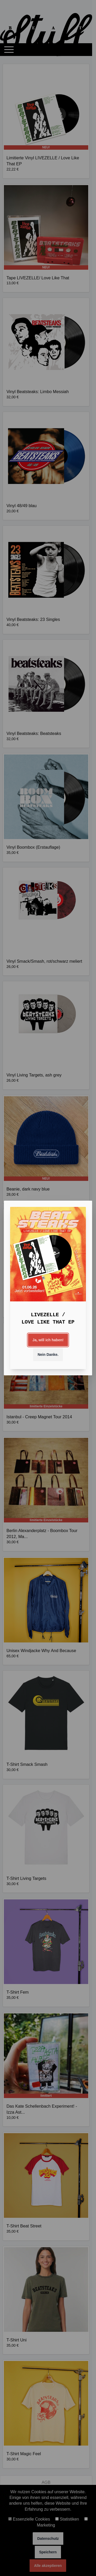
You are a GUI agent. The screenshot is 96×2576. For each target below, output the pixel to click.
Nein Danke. (48, 1354)
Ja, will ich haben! (48, 1340)
